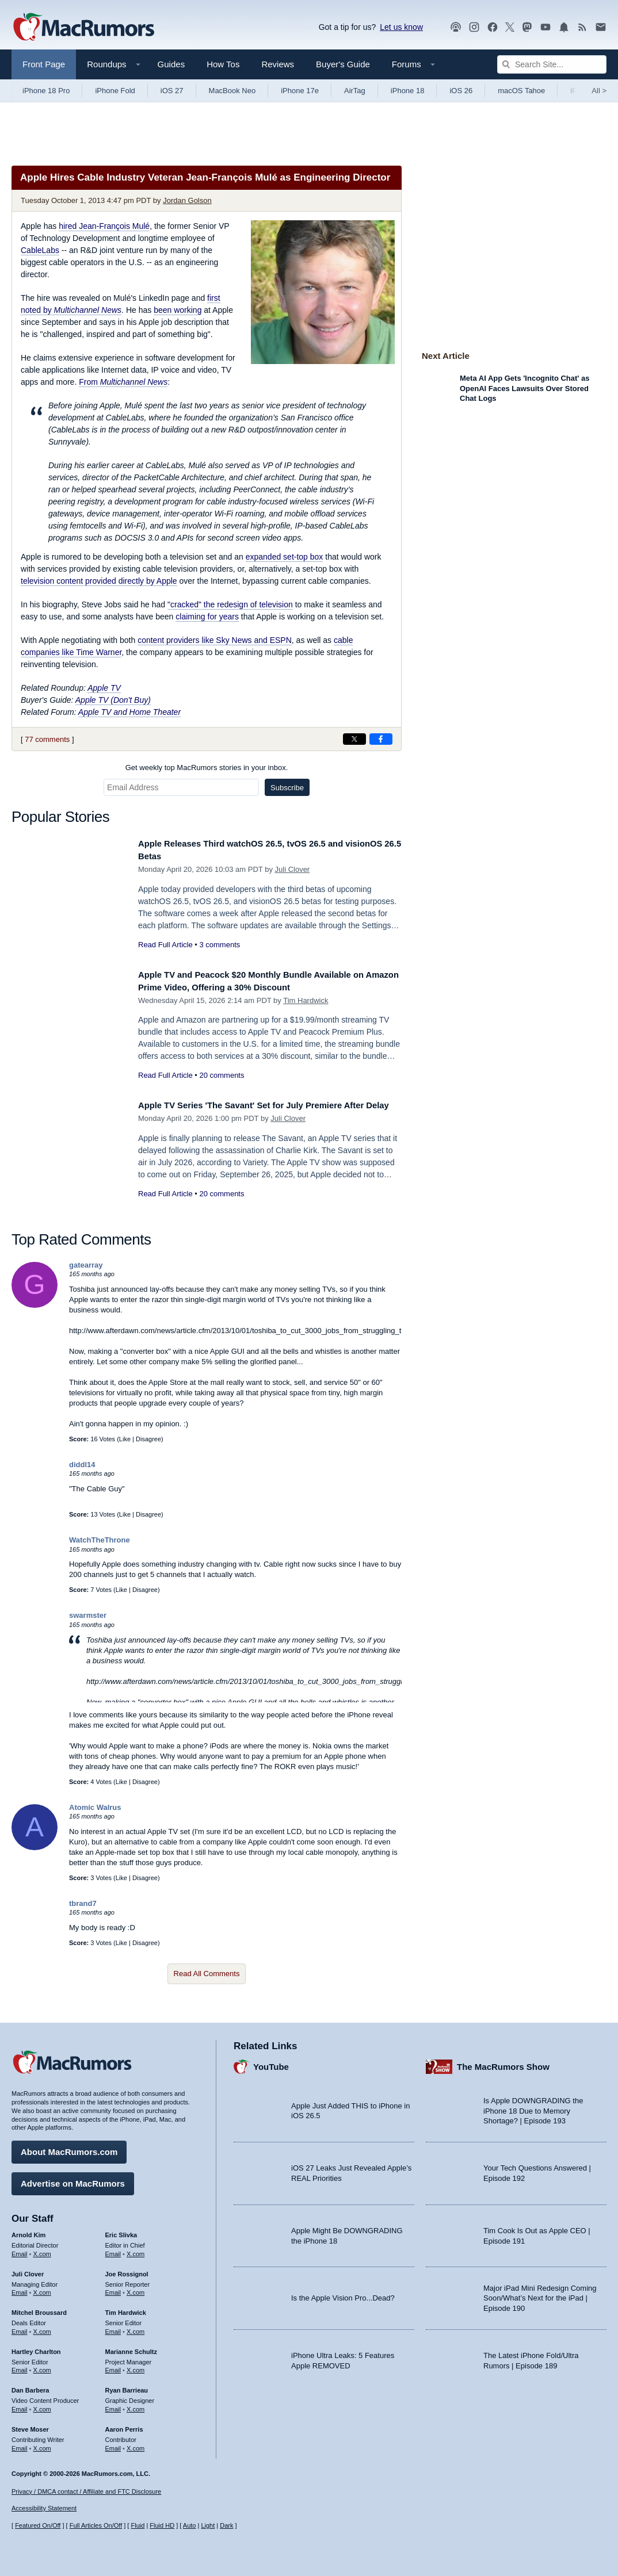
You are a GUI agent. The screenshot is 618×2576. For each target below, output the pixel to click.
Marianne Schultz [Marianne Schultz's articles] (131, 2347)
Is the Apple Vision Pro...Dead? (343, 2294)
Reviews (277, 64)
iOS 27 (172, 90)
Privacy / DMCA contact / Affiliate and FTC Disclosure (86, 2491)
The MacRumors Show (503, 2063)
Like (125, 1439)
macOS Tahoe (521, 90)
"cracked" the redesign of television (230, 604)
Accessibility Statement (44, 2508)
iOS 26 (460, 90)
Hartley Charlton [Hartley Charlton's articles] (36, 2347)
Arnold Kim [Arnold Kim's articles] (28, 2230)
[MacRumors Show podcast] (455, 27)
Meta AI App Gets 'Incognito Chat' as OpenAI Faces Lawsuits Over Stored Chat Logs (525, 388)
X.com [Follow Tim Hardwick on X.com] (135, 2327)
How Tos (223, 64)
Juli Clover (292, 869)
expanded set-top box (284, 556)
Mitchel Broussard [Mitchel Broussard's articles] (39, 2308)
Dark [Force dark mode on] (226, 2525)
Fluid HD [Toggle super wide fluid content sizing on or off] (162, 2525)
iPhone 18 (408, 90)
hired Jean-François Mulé (104, 226)
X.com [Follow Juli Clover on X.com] (42, 2288)
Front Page (43, 64)
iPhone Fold (115, 90)
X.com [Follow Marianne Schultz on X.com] (135, 2366)
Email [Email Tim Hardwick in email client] (113, 2327)
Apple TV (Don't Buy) (113, 700)
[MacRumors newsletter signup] (600, 27)
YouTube (271, 2063)
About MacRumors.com (69, 2148)
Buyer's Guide (343, 64)
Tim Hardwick (305, 1000)
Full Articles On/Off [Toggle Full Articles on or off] (96, 2525)
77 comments (47, 739)
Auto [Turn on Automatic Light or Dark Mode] (189, 2525)
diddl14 (82, 1464)
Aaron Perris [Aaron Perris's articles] (124, 2425)
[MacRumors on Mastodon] (527, 27)
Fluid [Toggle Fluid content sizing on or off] (137, 2525)
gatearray (86, 1265)
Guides (171, 64)
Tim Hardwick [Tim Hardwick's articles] (125, 2308)
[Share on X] (354, 739)
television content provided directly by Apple (99, 580)
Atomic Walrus (95, 1807)
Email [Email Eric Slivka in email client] (113, 2249)
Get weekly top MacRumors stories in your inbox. (206, 767)
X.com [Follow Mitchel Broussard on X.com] (42, 2327)
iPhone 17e (300, 90)
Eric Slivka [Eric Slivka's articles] (121, 2230)
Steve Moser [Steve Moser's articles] (30, 2425)
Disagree (148, 1439)
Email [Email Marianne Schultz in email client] (113, 2366)
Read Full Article (165, 944)
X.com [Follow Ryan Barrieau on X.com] (135, 2405)
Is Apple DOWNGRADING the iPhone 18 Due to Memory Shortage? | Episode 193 (533, 2106)
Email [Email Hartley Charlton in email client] (20, 2366)
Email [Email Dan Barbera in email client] (20, 2405)
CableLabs (40, 250)
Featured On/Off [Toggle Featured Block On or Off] (37, 2525)
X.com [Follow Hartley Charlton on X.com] (42, 2366)
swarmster (87, 1615)
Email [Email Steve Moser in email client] (20, 2443)
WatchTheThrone (99, 1540)
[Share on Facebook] (380, 739)
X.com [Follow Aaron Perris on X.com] (135, 2443)
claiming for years (207, 616)
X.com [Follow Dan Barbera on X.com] (42, 2405)
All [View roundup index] (599, 90)
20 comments (221, 1075)
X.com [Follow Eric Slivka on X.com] (135, 2249)
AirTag (354, 90)
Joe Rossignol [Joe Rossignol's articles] (126, 2270)
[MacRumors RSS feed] (582, 27)
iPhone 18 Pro (46, 90)
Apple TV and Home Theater (129, 712)
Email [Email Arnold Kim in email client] (20, 2249)
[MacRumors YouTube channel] (545, 27)
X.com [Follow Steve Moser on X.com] (42, 2443)
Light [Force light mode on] (208, 2525)
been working (177, 310)
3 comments (219, 944)
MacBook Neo (232, 90)
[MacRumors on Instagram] (474, 27)
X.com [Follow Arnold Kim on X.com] (42, 2249)
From (123, 381)
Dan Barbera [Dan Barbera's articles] (30, 2386)
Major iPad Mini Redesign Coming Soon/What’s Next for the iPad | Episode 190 (540, 2294)
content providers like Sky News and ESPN (215, 640)
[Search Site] (551, 64)
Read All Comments (207, 1973)
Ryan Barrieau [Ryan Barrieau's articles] (126, 2386)
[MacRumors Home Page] (83, 27)
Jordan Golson (187, 200)
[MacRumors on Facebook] (492, 27)
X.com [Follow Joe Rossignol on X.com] (135, 2288)
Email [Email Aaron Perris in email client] (113, 2443)
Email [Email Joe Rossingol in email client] (113, 2288)
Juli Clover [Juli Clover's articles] (28, 2270)
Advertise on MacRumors (73, 2179)
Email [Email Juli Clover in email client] (20, 2288)
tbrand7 (83, 1903)
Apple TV (104, 687)
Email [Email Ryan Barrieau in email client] (113, 2405)
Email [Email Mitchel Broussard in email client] (20, 2327)
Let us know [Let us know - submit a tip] (401, 27)
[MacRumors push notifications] (564, 27)
